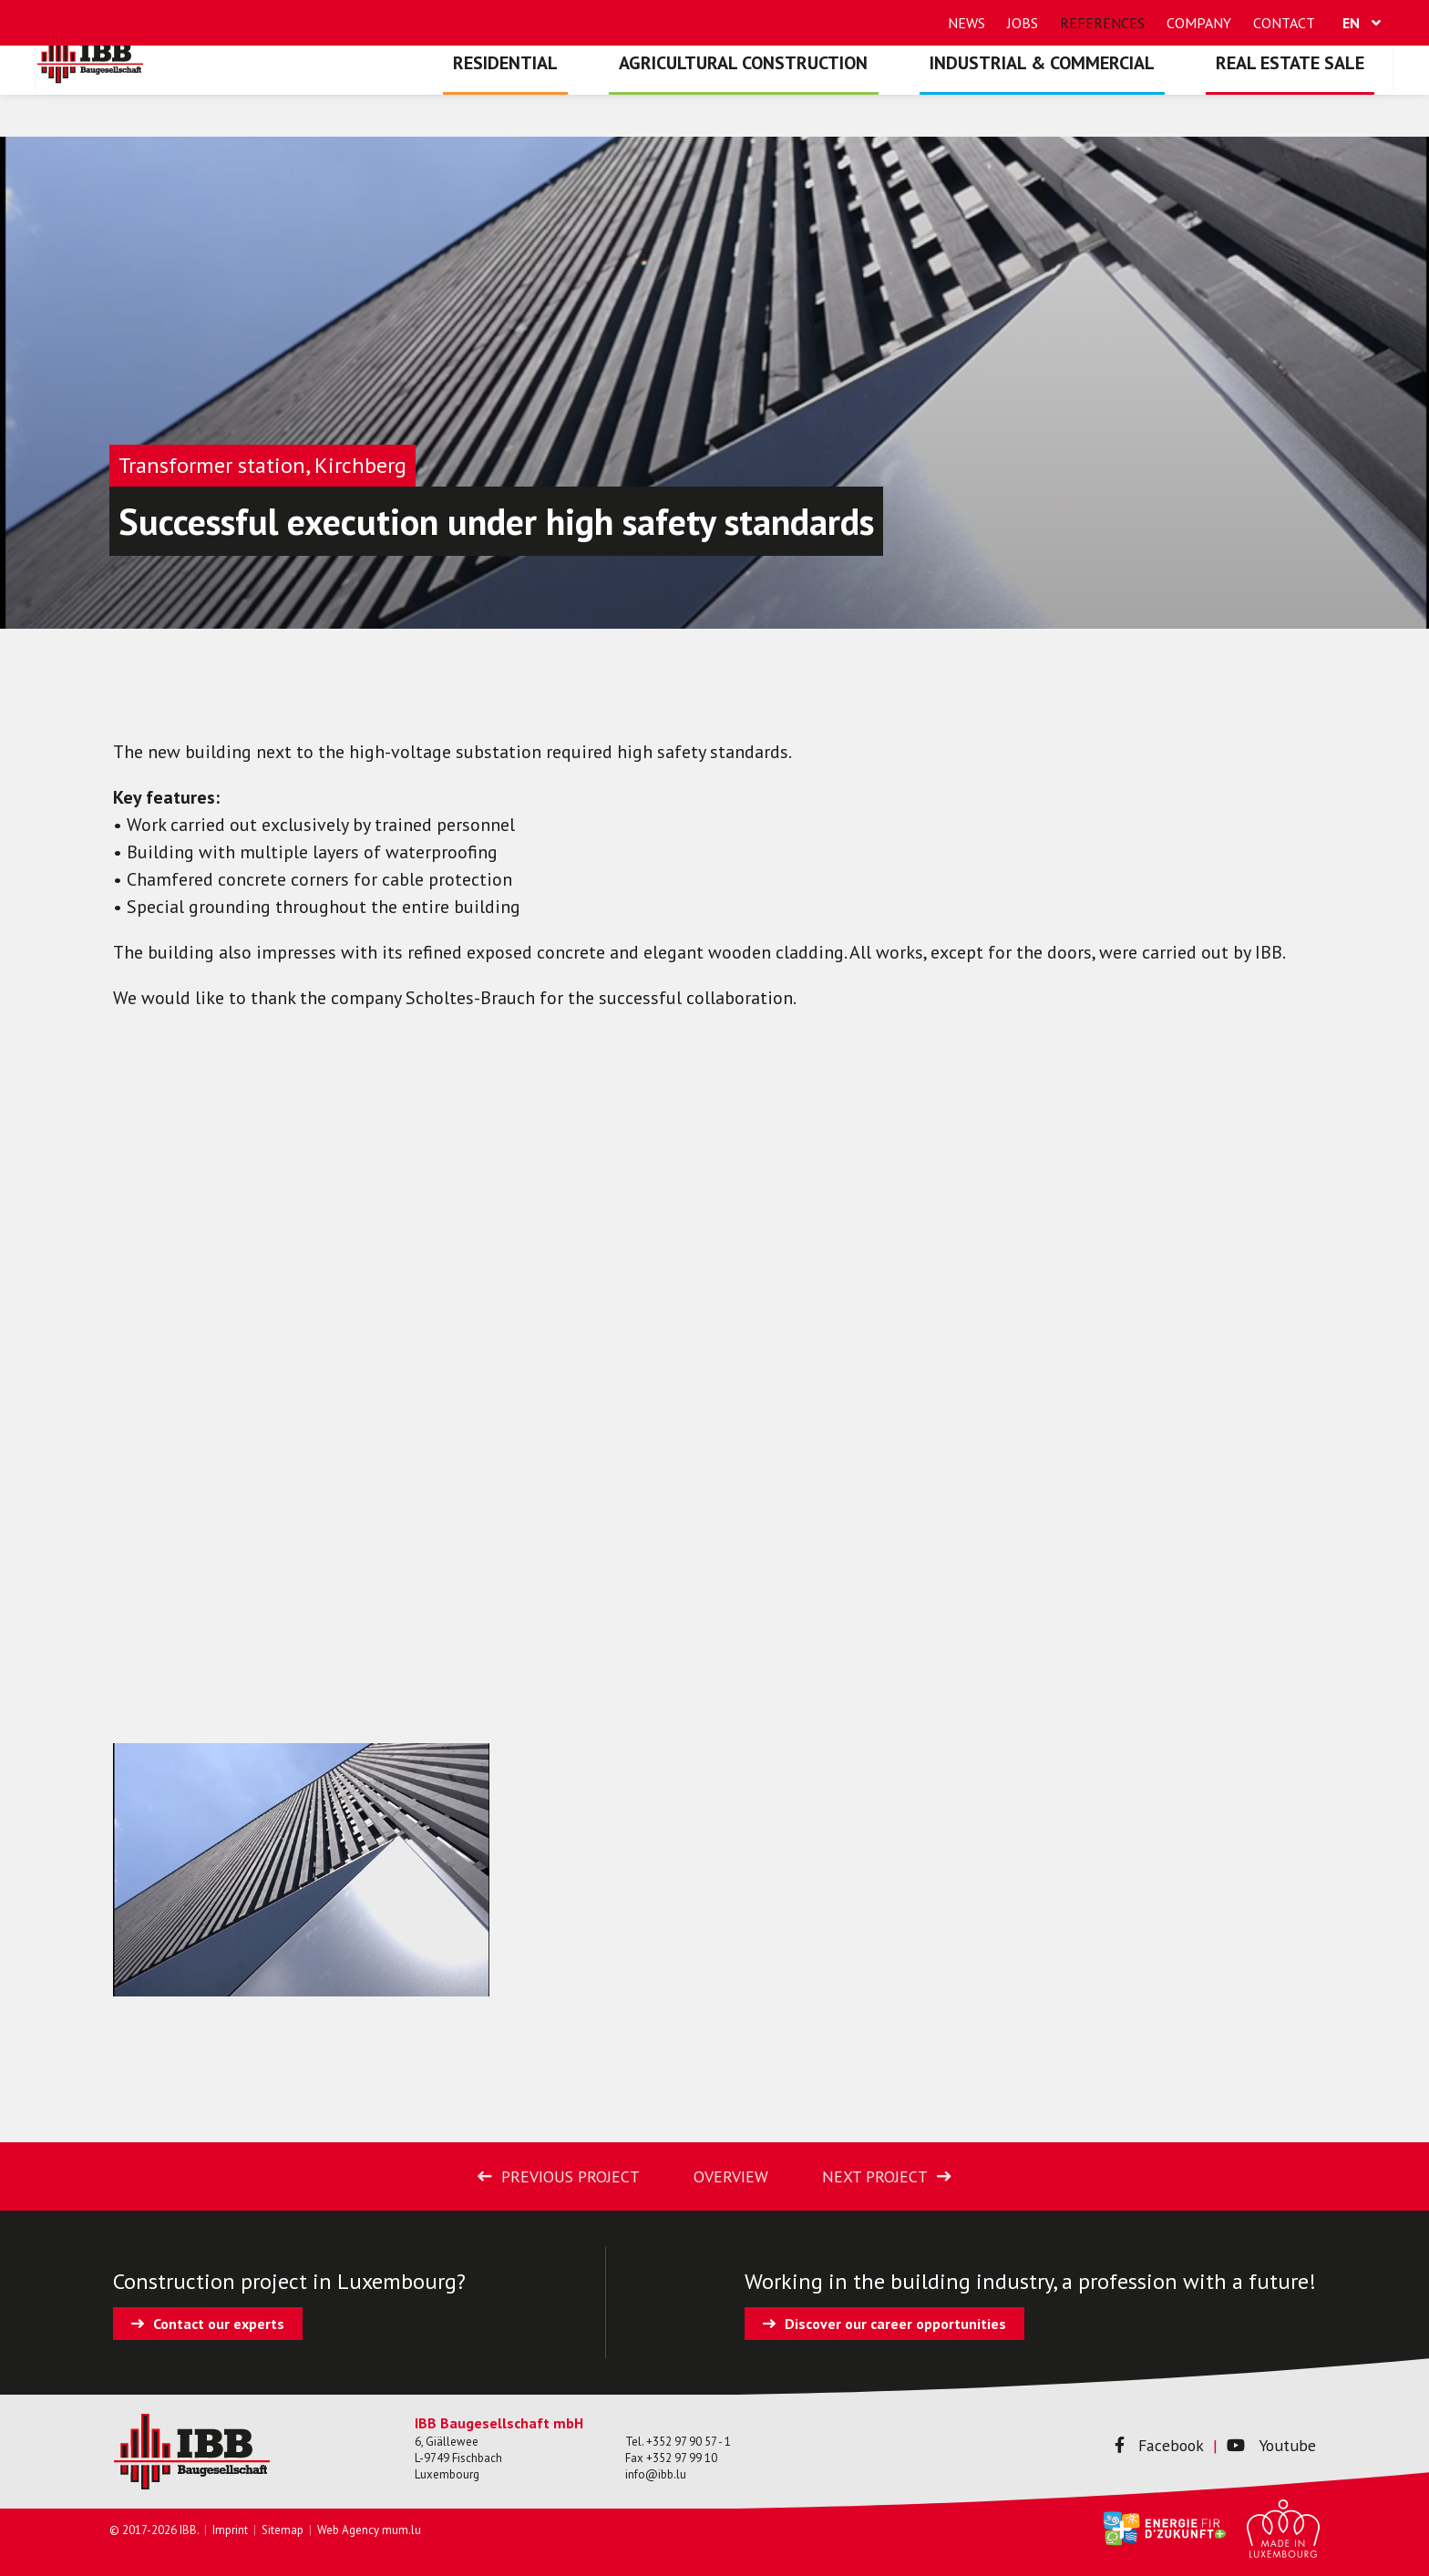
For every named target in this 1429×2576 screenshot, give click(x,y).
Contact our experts (218, 2323)
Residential (576, 96)
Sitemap (282, 2530)
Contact (1284, 23)
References (1102, 23)
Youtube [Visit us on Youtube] (1266, 2445)
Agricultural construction (794, 96)
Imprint (230, 2530)
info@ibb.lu (655, 2474)
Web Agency (348, 2530)
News (966, 23)
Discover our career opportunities (895, 2323)
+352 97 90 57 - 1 (688, 2441)
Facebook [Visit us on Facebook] (1143, 2445)
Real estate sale (1300, 96)
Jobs (1022, 23)
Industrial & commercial (1072, 96)
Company (1199, 23)
